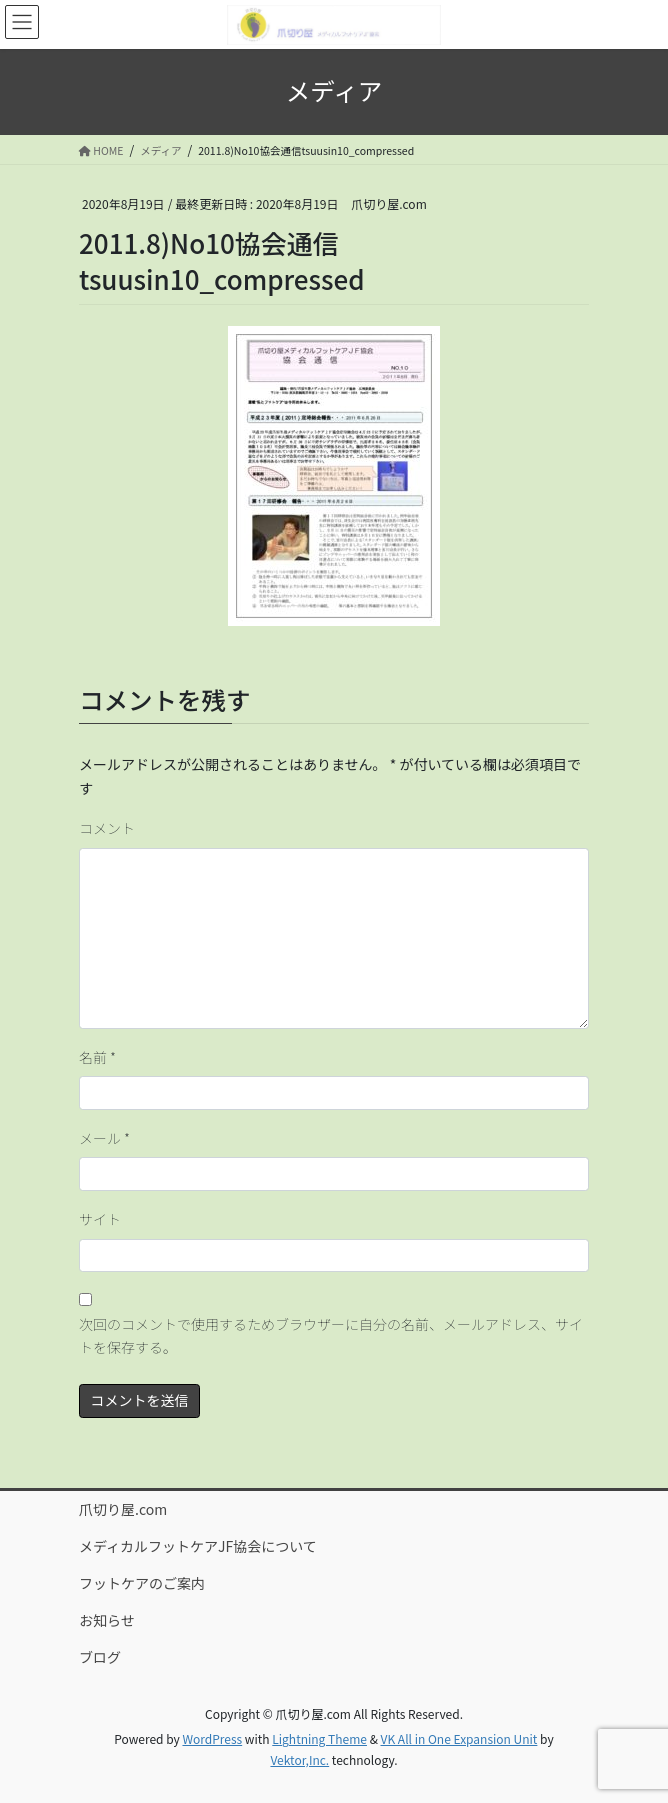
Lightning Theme (319, 1738)
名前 (97, 1057)
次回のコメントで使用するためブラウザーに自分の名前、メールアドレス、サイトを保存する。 (331, 1336)
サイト (100, 1219)
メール (104, 1138)
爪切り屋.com (123, 1509)
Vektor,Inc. (299, 1759)
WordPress (212, 1738)
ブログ (100, 1657)
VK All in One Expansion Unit (459, 1738)
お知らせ (107, 1620)
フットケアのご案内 (142, 1583)
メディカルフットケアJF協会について (198, 1546)
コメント (107, 828)
